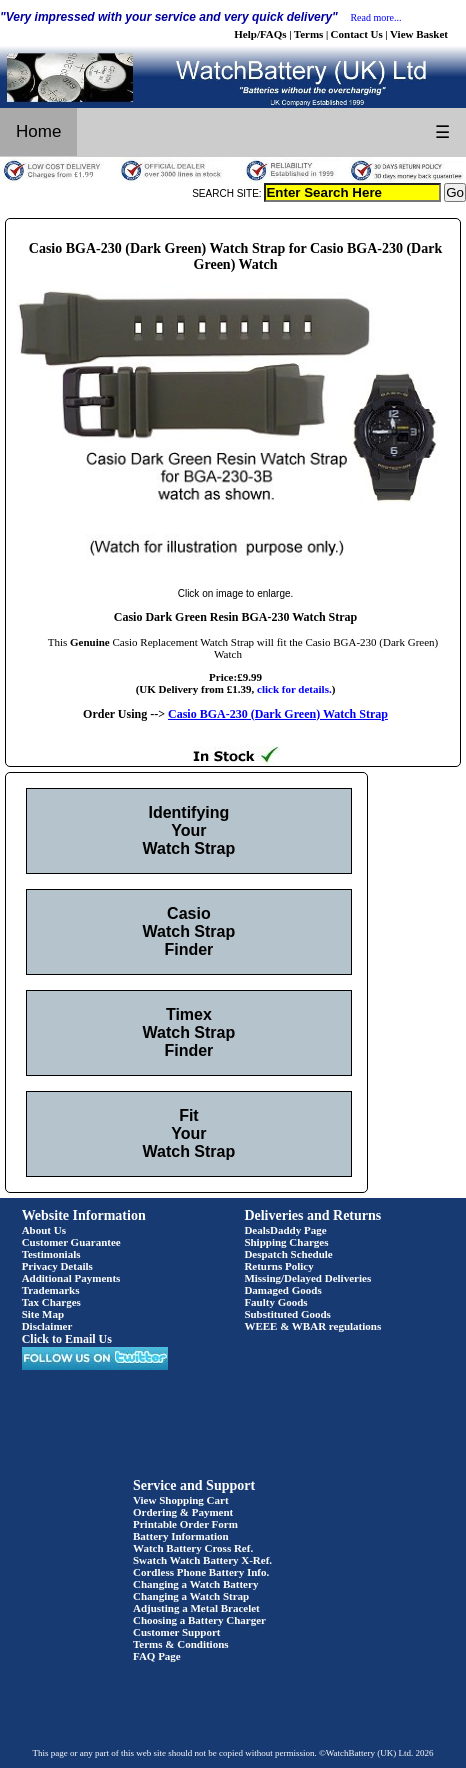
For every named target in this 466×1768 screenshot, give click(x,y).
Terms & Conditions (181, 1644)
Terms (309, 34)
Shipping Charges (286, 1242)
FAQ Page (157, 1656)
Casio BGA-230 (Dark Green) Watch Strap (278, 714)
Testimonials (51, 1254)
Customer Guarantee (71, 1242)
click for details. (294, 689)
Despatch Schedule (288, 1254)
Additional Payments (71, 1278)
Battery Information (181, 1536)
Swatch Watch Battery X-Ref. (202, 1560)
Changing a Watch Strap (191, 1596)
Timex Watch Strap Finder (189, 1032)
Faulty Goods (275, 1302)
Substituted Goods (287, 1314)
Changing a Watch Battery (195, 1584)
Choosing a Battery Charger (199, 1620)
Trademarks (51, 1290)
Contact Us (357, 34)
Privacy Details (57, 1266)
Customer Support (177, 1632)
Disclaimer (47, 1326)
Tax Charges (51, 1302)
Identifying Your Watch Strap (189, 830)
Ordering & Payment (183, 1512)
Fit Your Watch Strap (189, 1133)
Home (38, 131)
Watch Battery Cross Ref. (193, 1548)
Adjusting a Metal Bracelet (196, 1608)
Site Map (43, 1314)
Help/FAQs (260, 34)
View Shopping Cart (181, 1500)
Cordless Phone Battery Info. (201, 1572)
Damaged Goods (282, 1290)
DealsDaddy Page (285, 1230)
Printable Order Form (185, 1524)
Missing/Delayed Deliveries (307, 1278)
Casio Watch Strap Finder (189, 931)
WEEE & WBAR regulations (312, 1326)
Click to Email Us (67, 1339)
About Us (44, 1230)
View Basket (419, 34)
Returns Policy (278, 1266)
